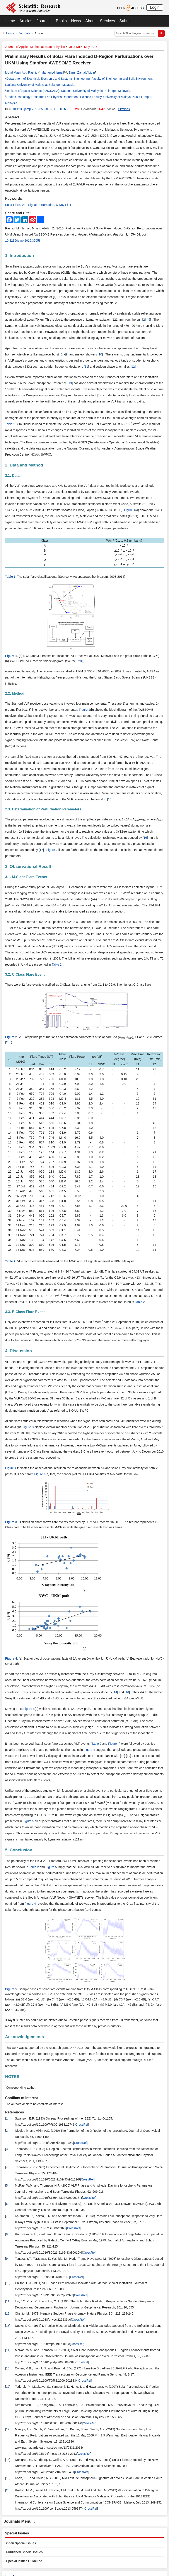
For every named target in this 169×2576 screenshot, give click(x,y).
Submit (125, 21)
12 (133, 366)
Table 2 (56, 964)
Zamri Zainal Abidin (82, 72)
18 (122, 1756)
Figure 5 (28, 1821)
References (14, 2112)
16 (145, 837)
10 (100, 354)
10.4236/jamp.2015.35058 (30, 109)
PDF (53, 109)
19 (128, 1756)
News (76, 21)
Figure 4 (10, 1468)
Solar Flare (12, 205)
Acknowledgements (24, 2036)
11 (86, 366)
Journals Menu (19, 2521)
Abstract (12, 117)
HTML (64, 109)
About (90, 21)
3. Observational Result (28, 866)
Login (154, 7)
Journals (44, 21)
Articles (25, 21)
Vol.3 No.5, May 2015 (82, 47)
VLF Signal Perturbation (38, 205)
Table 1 (10, 424)
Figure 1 (129, 510)
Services (107, 21)
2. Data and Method (24, 465)
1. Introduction (19, 255)
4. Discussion (18, 1351)
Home (10, 21)
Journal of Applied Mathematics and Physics (35, 47)
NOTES (12, 2076)
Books (61, 21)
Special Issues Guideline (24, 2561)
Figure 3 (28, 1427)
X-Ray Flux (63, 205)
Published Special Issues (24, 2552)
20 (80, 661)
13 (70, 383)
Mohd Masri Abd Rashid (21, 72)
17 (41, 850)
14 (100, 395)
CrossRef (81, 2124)
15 (109, 799)
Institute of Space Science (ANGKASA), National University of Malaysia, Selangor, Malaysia (68, 91)
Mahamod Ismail (52, 72)
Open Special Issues (21, 2543)
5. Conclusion (18, 1850)
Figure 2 (52, 850)
